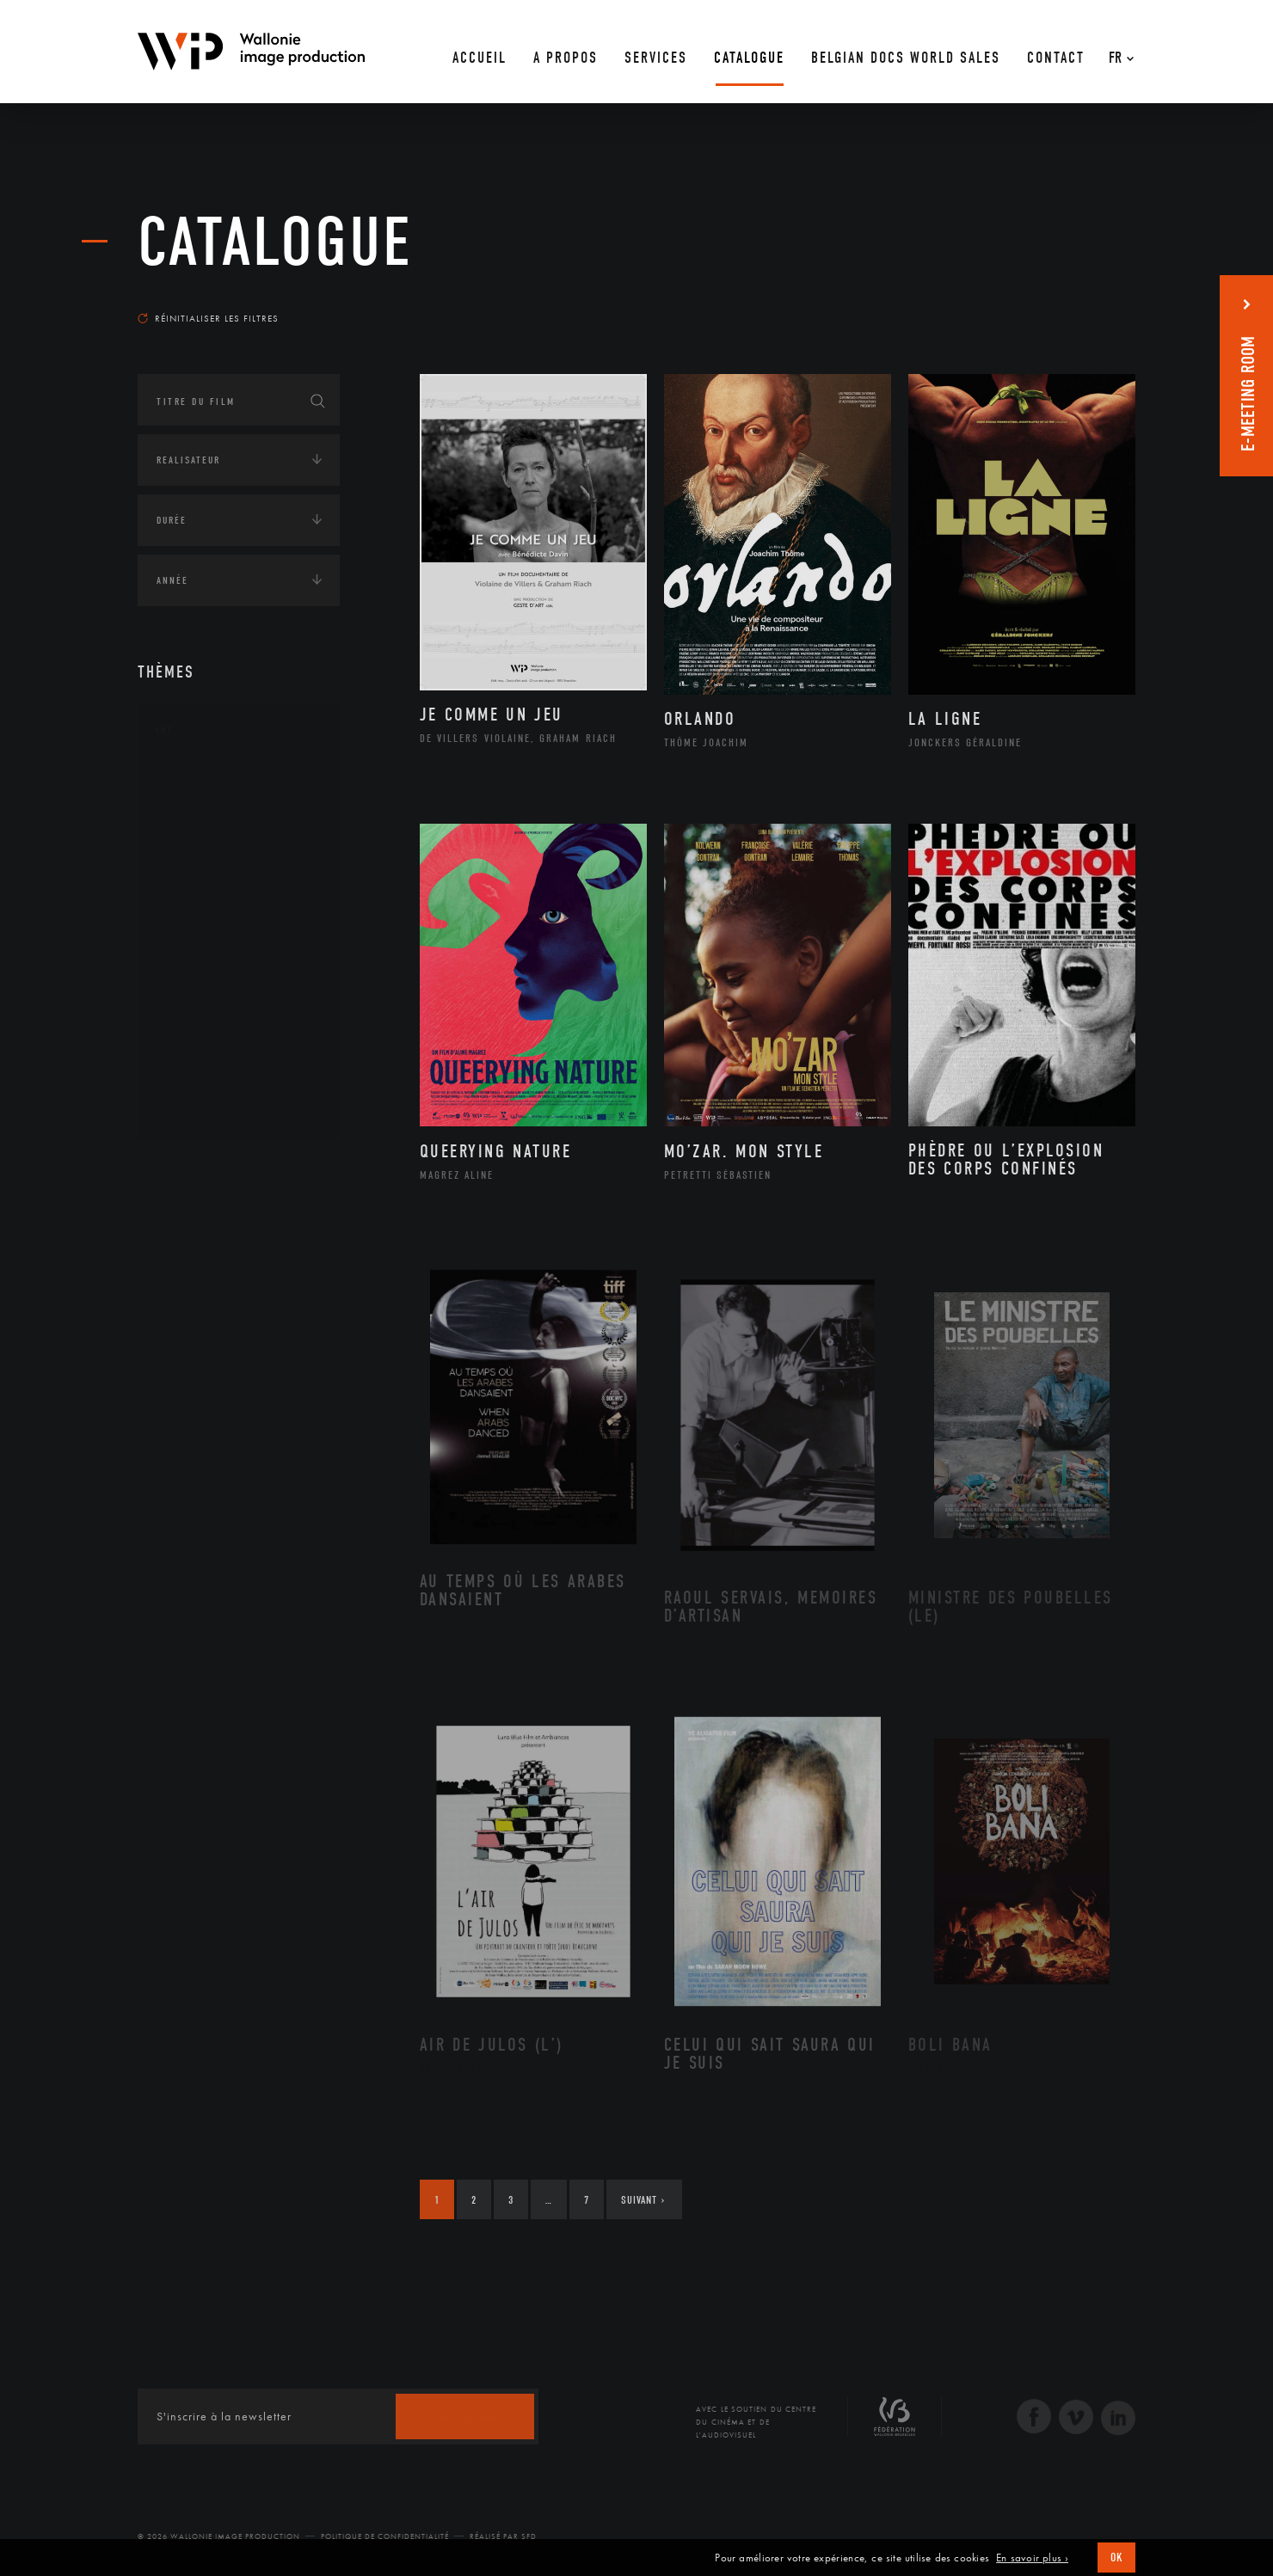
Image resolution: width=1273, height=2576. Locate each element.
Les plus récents (1092, 302)
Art (164, 730)
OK (1116, 2557)
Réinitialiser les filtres (208, 318)
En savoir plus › (1032, 2558)
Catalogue (275, 242)
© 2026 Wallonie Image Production (219, 2536)
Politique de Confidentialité (385, 2536)
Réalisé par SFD (503, 2536)
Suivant (643, 2199)
